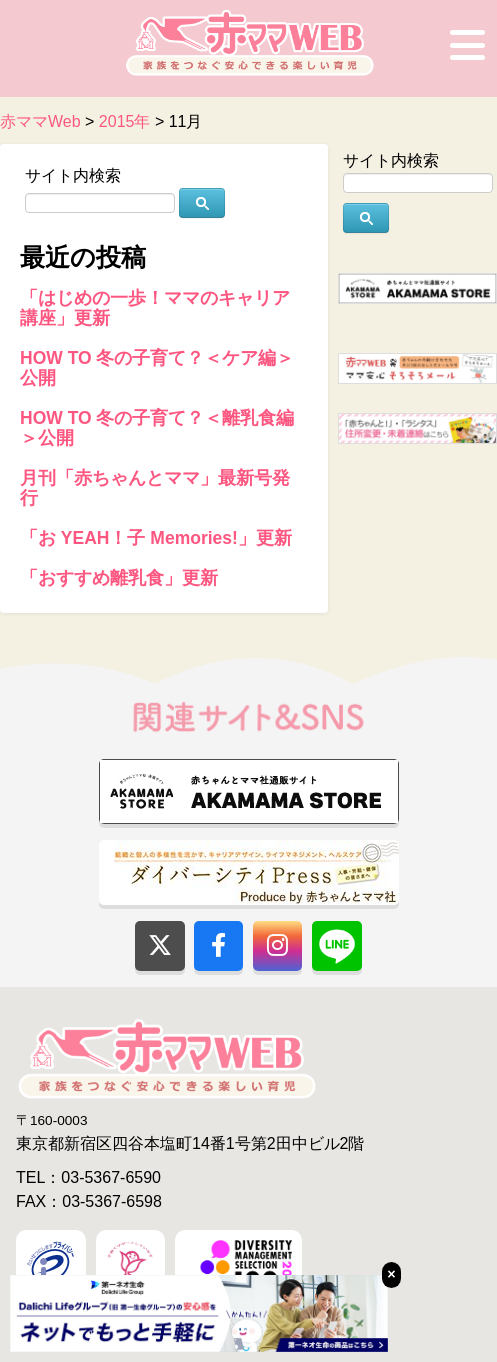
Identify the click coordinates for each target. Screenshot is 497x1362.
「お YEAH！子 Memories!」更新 (156, 538)
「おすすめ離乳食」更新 (119, 578)
